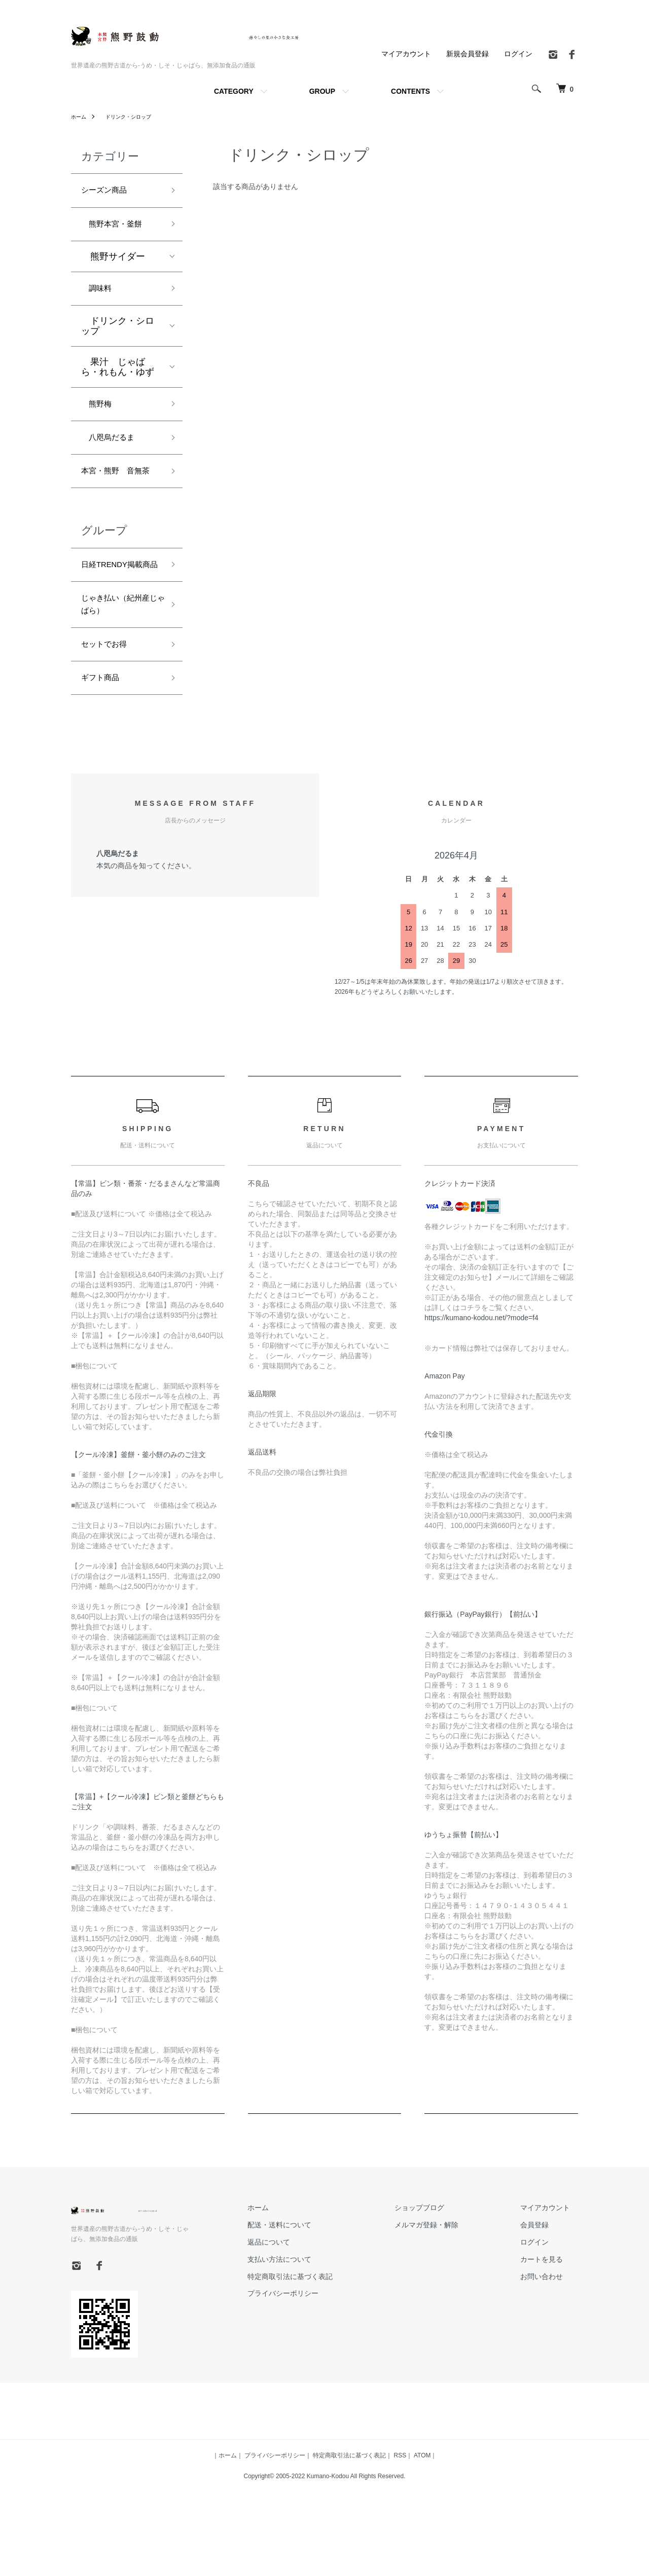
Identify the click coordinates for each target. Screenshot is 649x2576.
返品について (309, 2303)
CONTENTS (410, 91)
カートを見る (549, 2321)
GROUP (322, 91)
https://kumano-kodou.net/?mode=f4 (481, 1379)
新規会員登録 (467, 54)
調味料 (99, 295)
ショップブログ (443, 2269)
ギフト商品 (104, 738)
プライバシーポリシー (323, 2355)
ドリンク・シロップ (133, 116)
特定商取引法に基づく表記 (330, 2338)
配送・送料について (320, 2287)
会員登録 (542, 2287)
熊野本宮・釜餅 (117, 228)
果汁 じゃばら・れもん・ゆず (117, 375)
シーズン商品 (108, 191)
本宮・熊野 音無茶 (117, 494)
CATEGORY (234, 91)
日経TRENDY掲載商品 (118, 606)
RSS (400, 2516)
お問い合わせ (549, 2338)
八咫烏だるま (113, 450)
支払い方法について (320, 2321)
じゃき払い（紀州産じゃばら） (117, 657)
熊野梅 (99, 413)
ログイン (518, 54)
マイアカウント (406, 54)
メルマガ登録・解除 (451, 2287)
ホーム (80, 116)
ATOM (422, 2516)
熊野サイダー (113, 262)
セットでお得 (108, 701)
